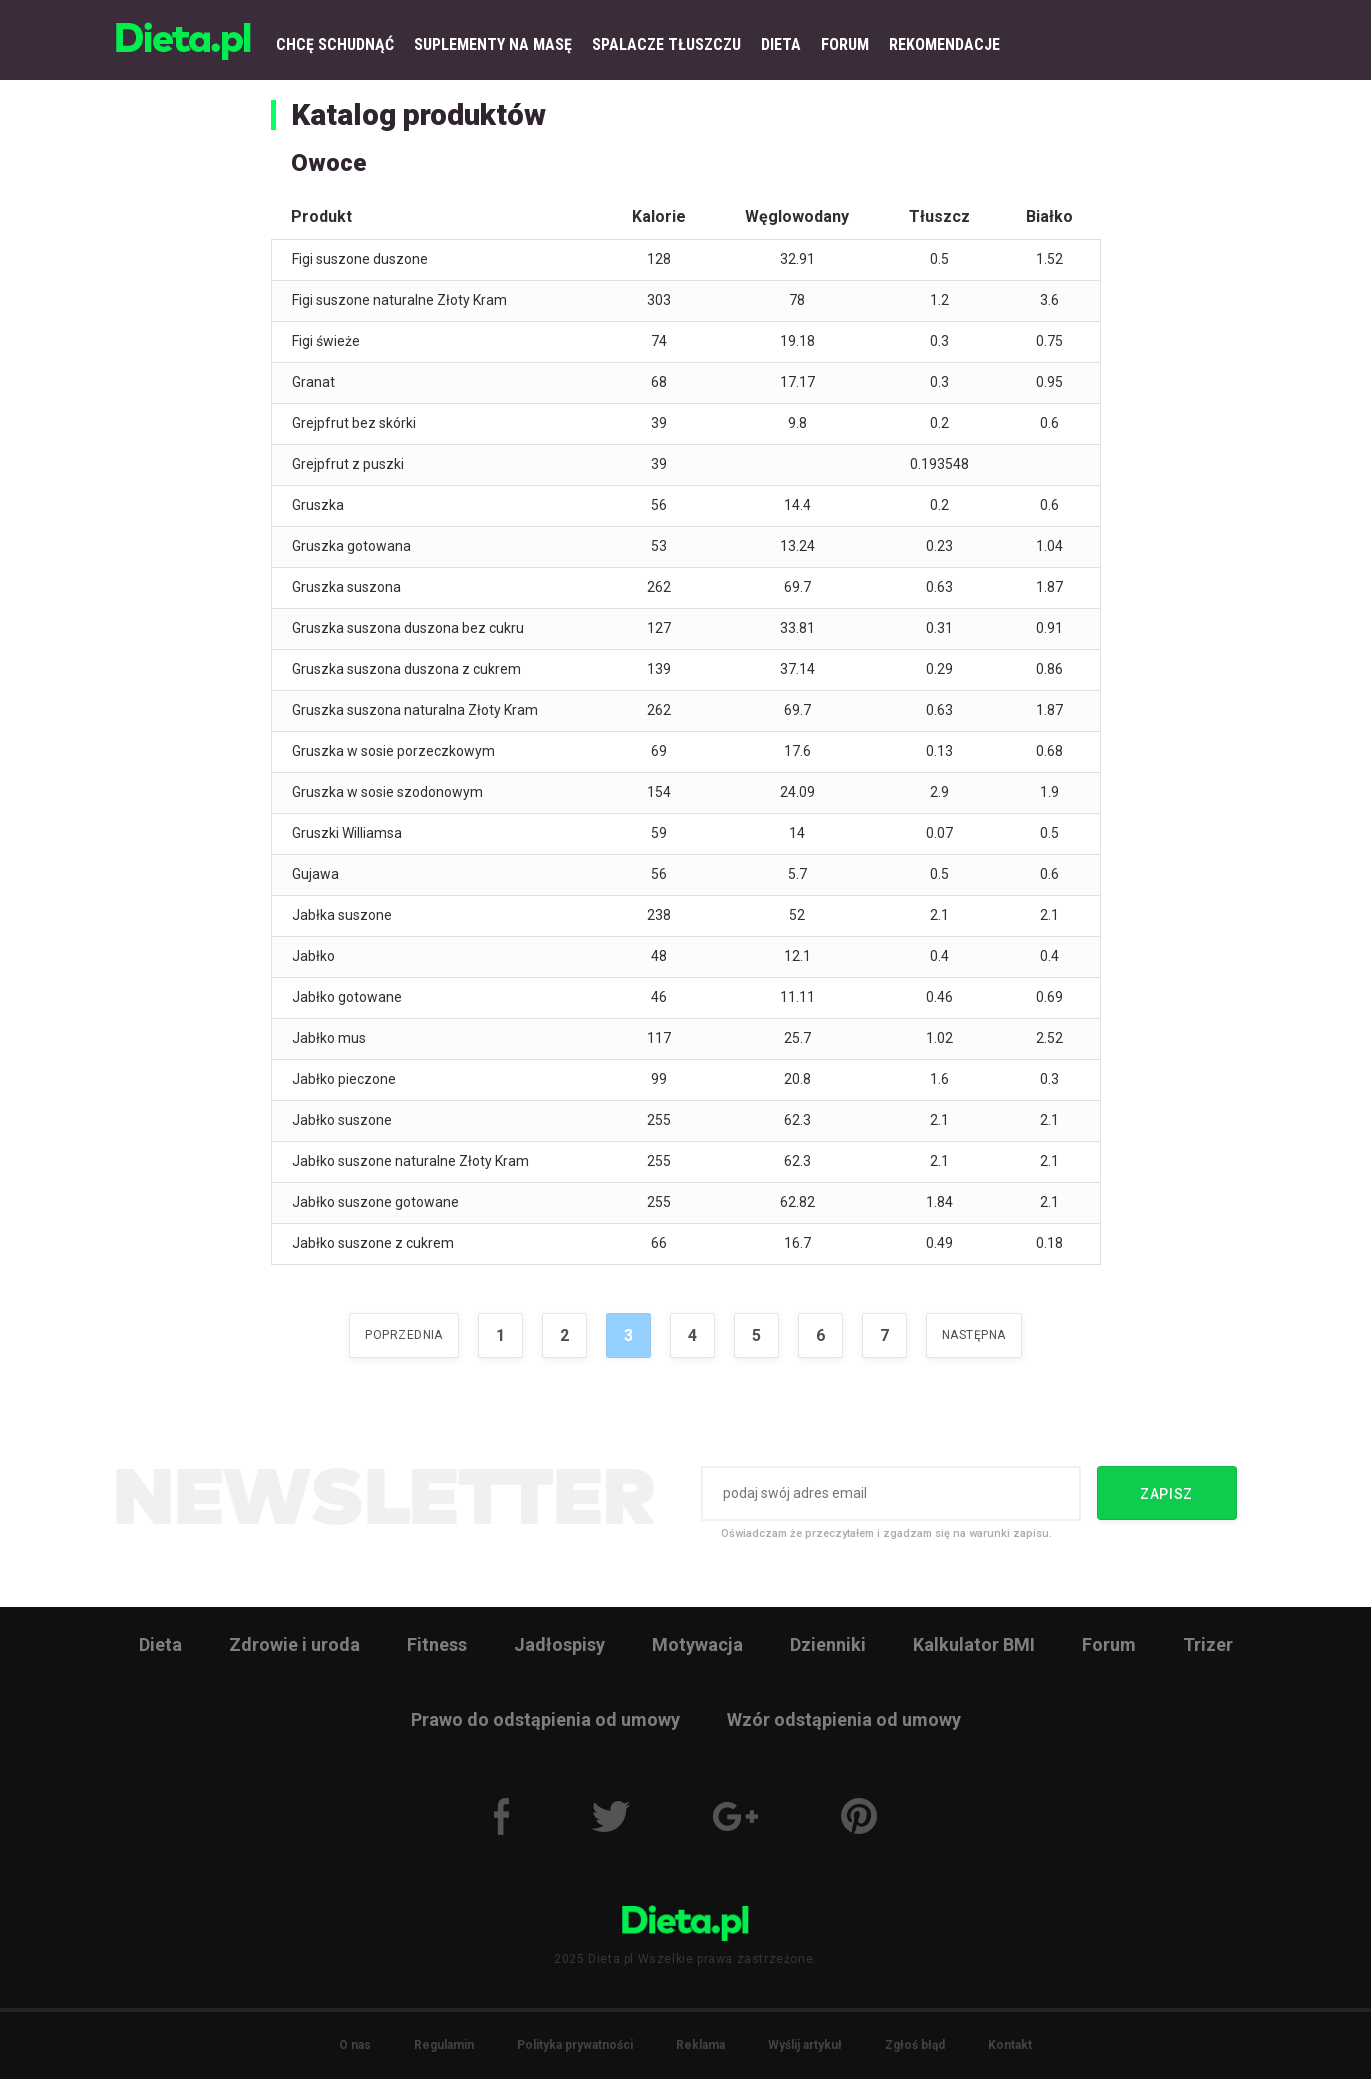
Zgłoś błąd (915, 2045)
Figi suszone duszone (360, 259)
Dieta (160, 1644)
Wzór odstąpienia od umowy (844, 1719)
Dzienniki (828, 1644)
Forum (1109, 1644)
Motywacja (697, 1644)
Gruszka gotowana (351, 546)
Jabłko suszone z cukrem (373, 1243)
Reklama (700, 2045)
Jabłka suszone (342, 915)
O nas (355, 2045)
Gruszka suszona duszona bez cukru (408, 628)
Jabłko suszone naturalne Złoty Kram (410, 1161)
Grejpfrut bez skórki (354, 423)
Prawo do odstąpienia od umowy (545, 1719)
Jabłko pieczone (344, 1079)
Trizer (1208, 1644)
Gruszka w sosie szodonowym (387, 792)
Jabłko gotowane (347, 997)
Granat (313, 382)
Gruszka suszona (346, 587)
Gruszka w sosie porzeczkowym (393, 751)
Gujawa (315, 874)
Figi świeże (326, 341)
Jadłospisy (559, 1644)
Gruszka (318, 505)
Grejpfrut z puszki (348, 464)
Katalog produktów (418, 114)
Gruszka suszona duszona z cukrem (406, 669)
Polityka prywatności (575, 2045)
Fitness (437, 1644)
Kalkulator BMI (974, 1644)
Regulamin (444, 2045)
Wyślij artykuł (805, 2045)
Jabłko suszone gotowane (375, 1202)
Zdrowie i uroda (294, 1644)
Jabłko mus (329, 1038)
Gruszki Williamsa (347, 833)
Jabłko (313, 956)
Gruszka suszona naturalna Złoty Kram (415, 710)
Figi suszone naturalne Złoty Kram (399, 300)
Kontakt (1010, 2045)
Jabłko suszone (342, 1120)
